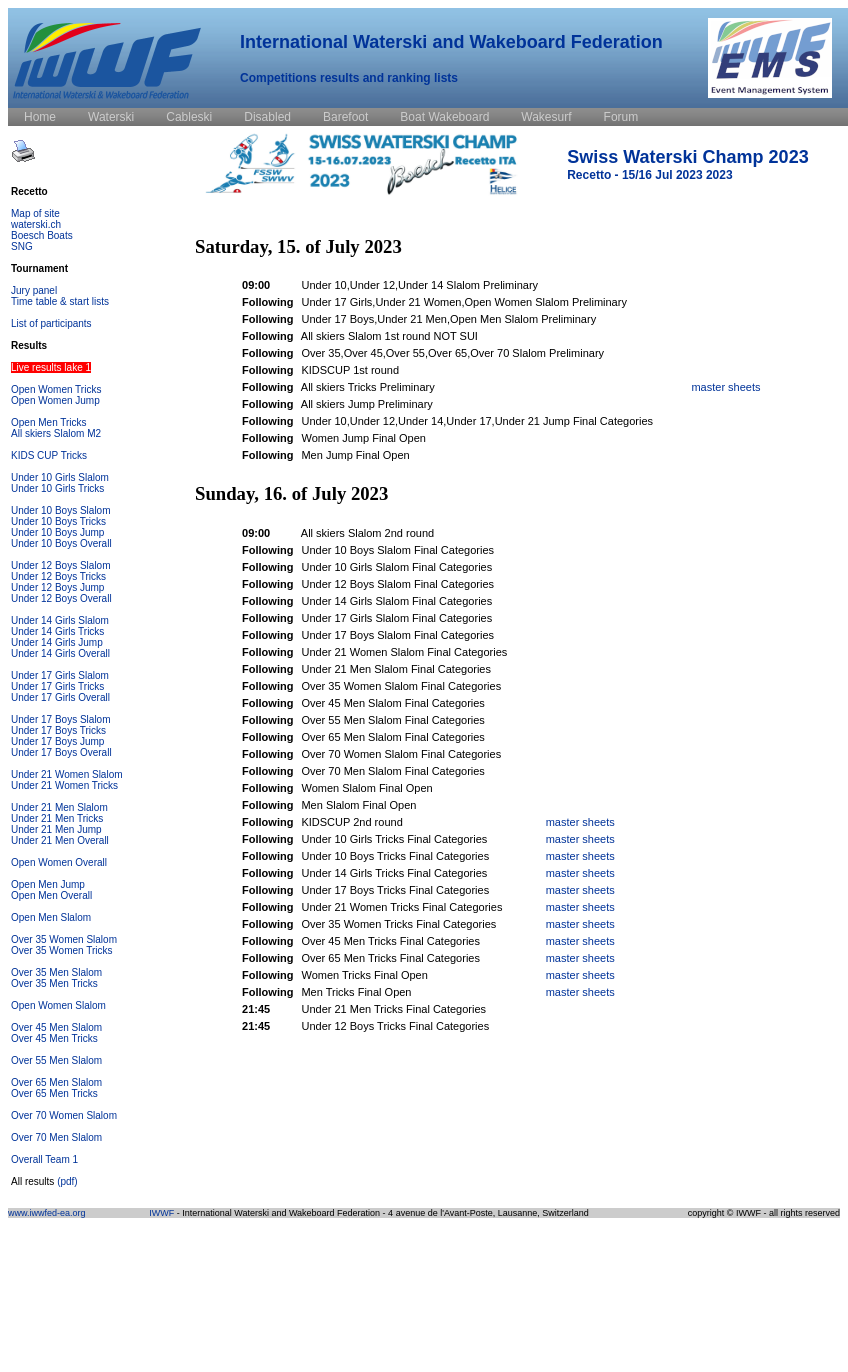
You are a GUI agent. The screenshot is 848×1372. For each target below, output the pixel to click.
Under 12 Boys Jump (57, 587)
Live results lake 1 (51, 367)
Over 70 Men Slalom (56, 1137)
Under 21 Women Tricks (64, 785)
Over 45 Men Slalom (56, 1027)
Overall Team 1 (44, 1159)
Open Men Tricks (49, 422)
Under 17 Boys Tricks (58, 730)
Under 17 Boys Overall (61, 752)
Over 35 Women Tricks (62, 950)
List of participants (51, 323)
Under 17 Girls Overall (60, 697)
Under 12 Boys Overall (61, 598)
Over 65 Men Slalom (56, 1082)
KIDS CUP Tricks (49, 455)
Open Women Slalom (58, 1005)
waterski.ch (36, 224)
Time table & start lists (60, 301)
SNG (22, 246)
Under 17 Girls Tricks (57, 686)
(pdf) (67, 1181)
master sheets (725, 387)
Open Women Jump (55, 400)
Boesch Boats (42, 235)
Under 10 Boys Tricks (58, 521)
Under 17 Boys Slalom (61, 719)
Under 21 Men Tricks (57, 818)
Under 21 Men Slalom (59, 807)
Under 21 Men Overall (60, 840)
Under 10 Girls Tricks (57, 488)
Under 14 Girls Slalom (60, 620)
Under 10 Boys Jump (57, 532)
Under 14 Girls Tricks (57, 631)
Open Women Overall (59, 862)
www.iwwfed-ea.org (47, 1213)
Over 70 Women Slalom (64, 1115)
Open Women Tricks (56, 389)
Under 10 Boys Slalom (61, 510)
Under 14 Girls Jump (57, 642)
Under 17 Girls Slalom (60, 675)
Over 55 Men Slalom (56, 1060)
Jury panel (34, 290)
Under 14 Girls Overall (60, 653)
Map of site (35, 213)
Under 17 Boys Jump (57, 741)
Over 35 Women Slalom (64, 939)
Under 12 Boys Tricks (58, 576)
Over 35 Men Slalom (56, 972)
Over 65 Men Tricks (54, 1093)
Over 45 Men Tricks (54, 1038)
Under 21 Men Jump (56, 829)
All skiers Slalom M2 (56, 433)
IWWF (161, 1213)
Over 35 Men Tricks (54, 983)
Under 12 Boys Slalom (61, 565)
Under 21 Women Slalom (67, 774)
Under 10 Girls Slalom (60, 477)
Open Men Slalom (51, 917)
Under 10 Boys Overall (61, 543)
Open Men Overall (51, 895)
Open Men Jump (48, 884)
